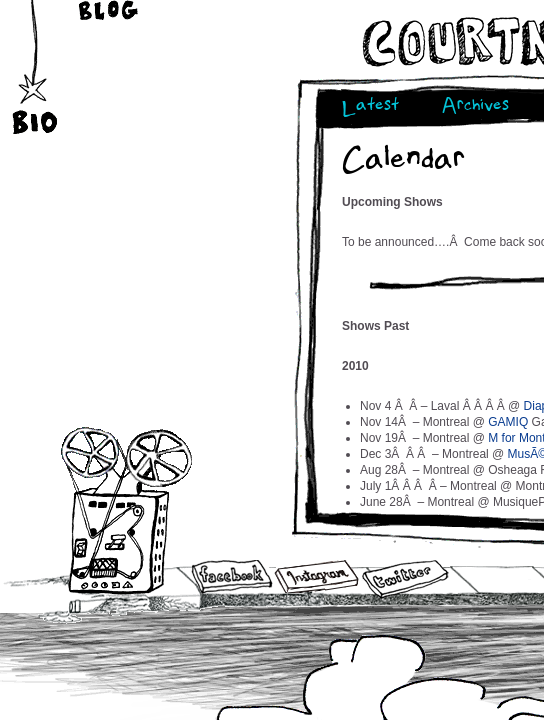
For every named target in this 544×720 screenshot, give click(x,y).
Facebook (232, 578)
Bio (37, 89)
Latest (370, 107)
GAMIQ (508, 422)
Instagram (316, 576)
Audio (126, 509)
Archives (475, 107)
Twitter (404, 579)
